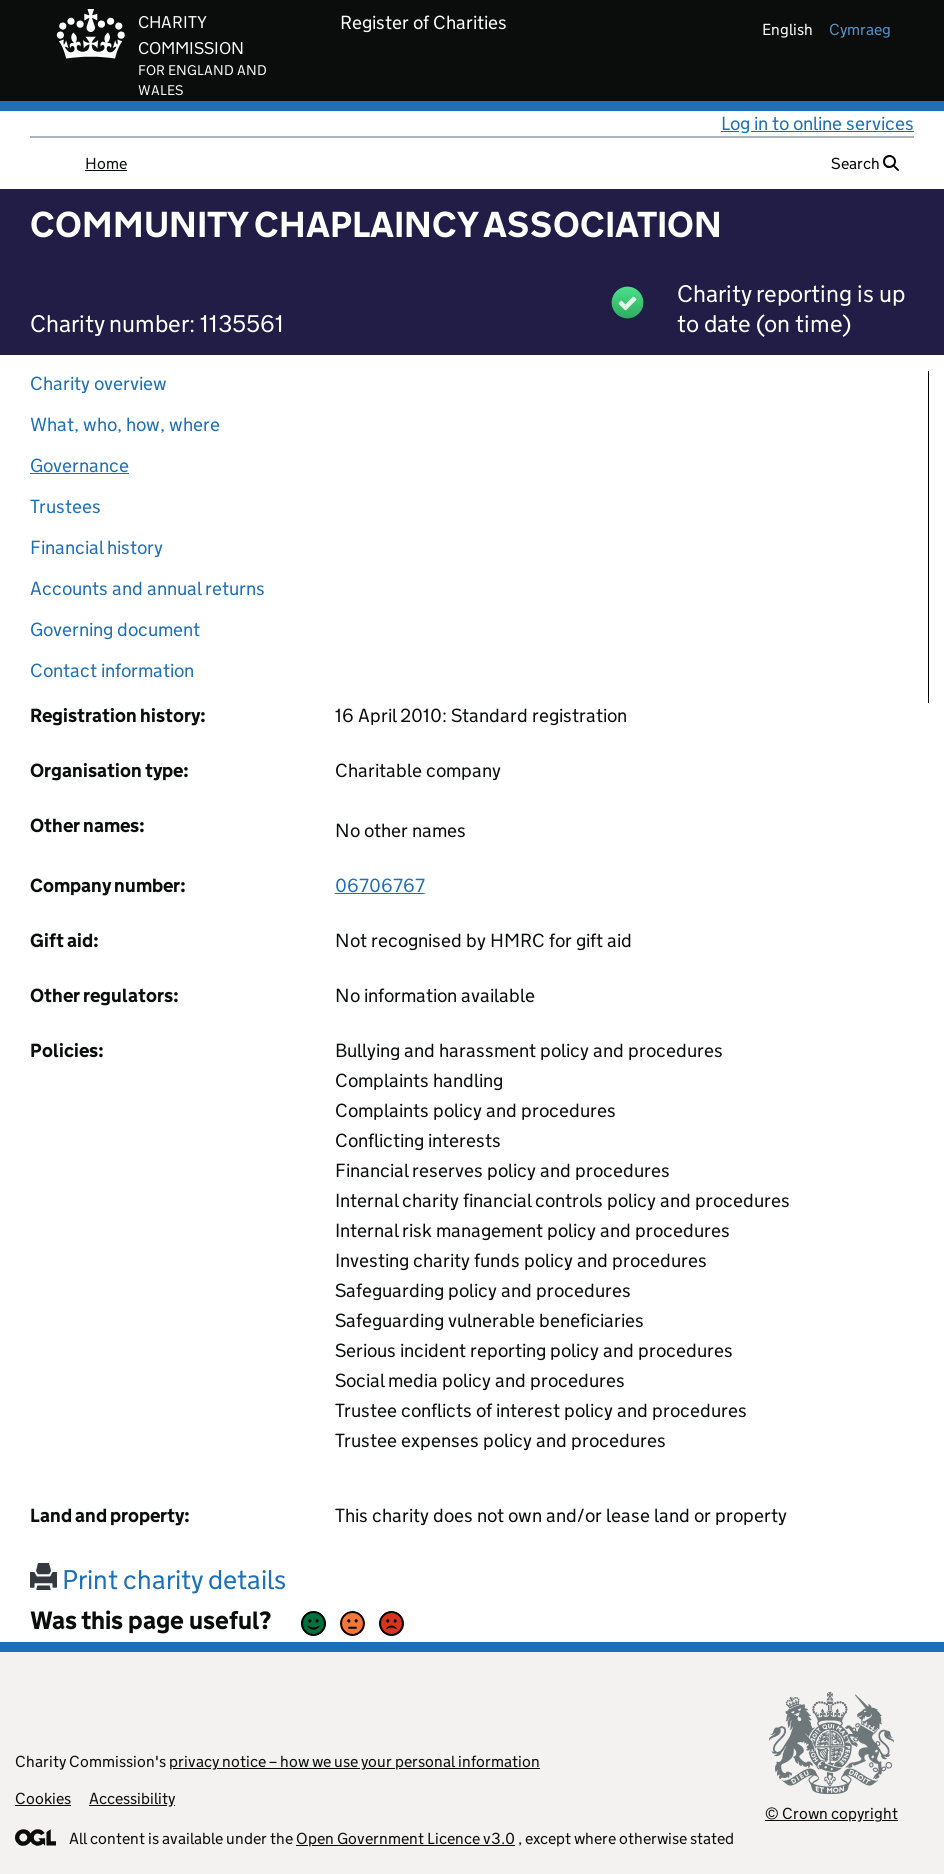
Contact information (112, 670)
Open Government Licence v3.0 (405, 1838)
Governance (79, 465)
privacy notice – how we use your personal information (354, 1761)
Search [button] (865, 163)
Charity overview (98, 383)
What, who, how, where (125, 424)
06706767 (380, 885)
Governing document (115, 629)
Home (106, 163)
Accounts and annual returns (147, 588)
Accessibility (132, 1798)
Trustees (65, 506)
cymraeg (860, 29)
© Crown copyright (831, 1813)
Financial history (96, 547)
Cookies (43, 1798)
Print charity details (158, 1579)
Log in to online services (817, 123)
